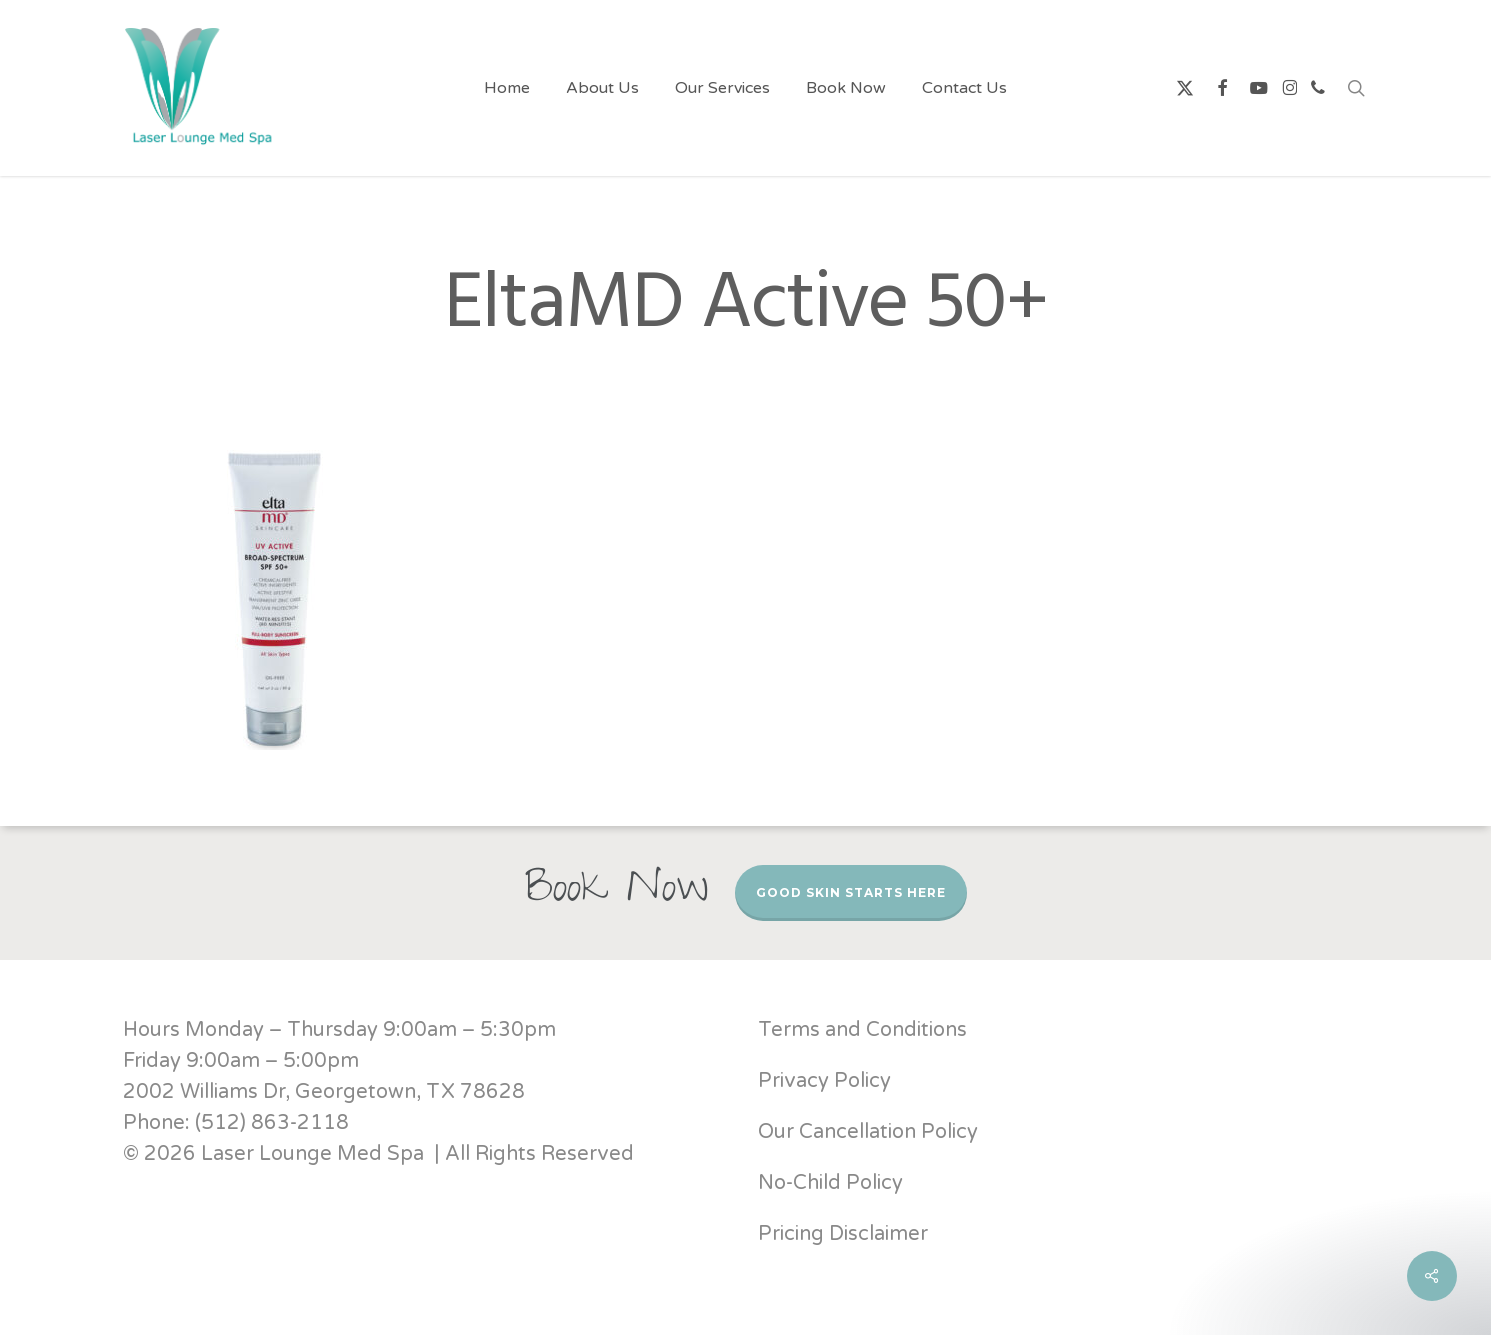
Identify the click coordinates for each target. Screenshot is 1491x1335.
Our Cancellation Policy (868, 1132)
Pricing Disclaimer (845, 1234)
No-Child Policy (830, 1183)
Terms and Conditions (862, 1030)
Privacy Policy (824, 1081)
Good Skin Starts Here (851, 892)
